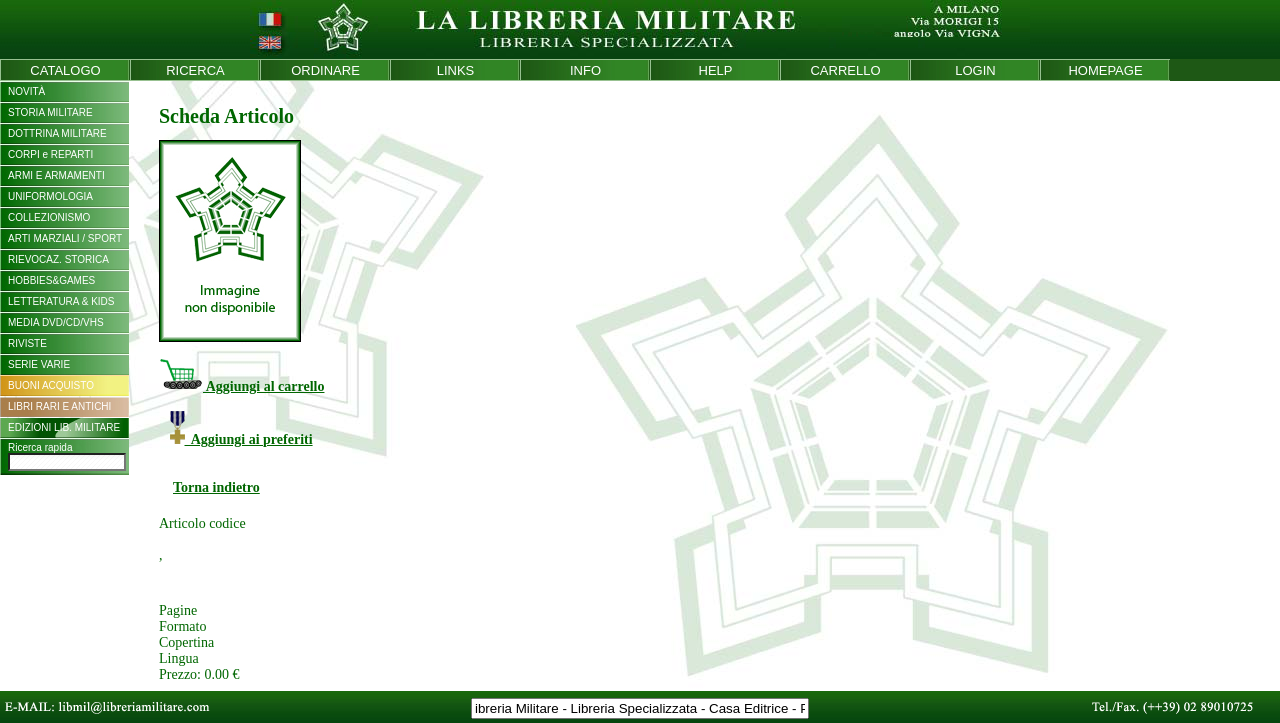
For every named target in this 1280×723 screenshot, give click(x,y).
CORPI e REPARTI (50, 154)
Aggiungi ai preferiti (241, 439)
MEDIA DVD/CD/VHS (56, 322)
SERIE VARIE (39, 364)
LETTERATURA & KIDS (61, 301)
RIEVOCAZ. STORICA (58, 259)
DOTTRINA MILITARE (57, 133)
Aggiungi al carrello (241, 386)
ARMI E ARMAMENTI (56, 175)
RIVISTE (27, 343)
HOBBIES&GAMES (51, 280)
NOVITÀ (26, 91)
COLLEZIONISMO (49, 217)
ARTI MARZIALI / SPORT (65, 238)
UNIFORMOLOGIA (50, 196)
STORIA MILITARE (50, 112)
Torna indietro (216, 487)
